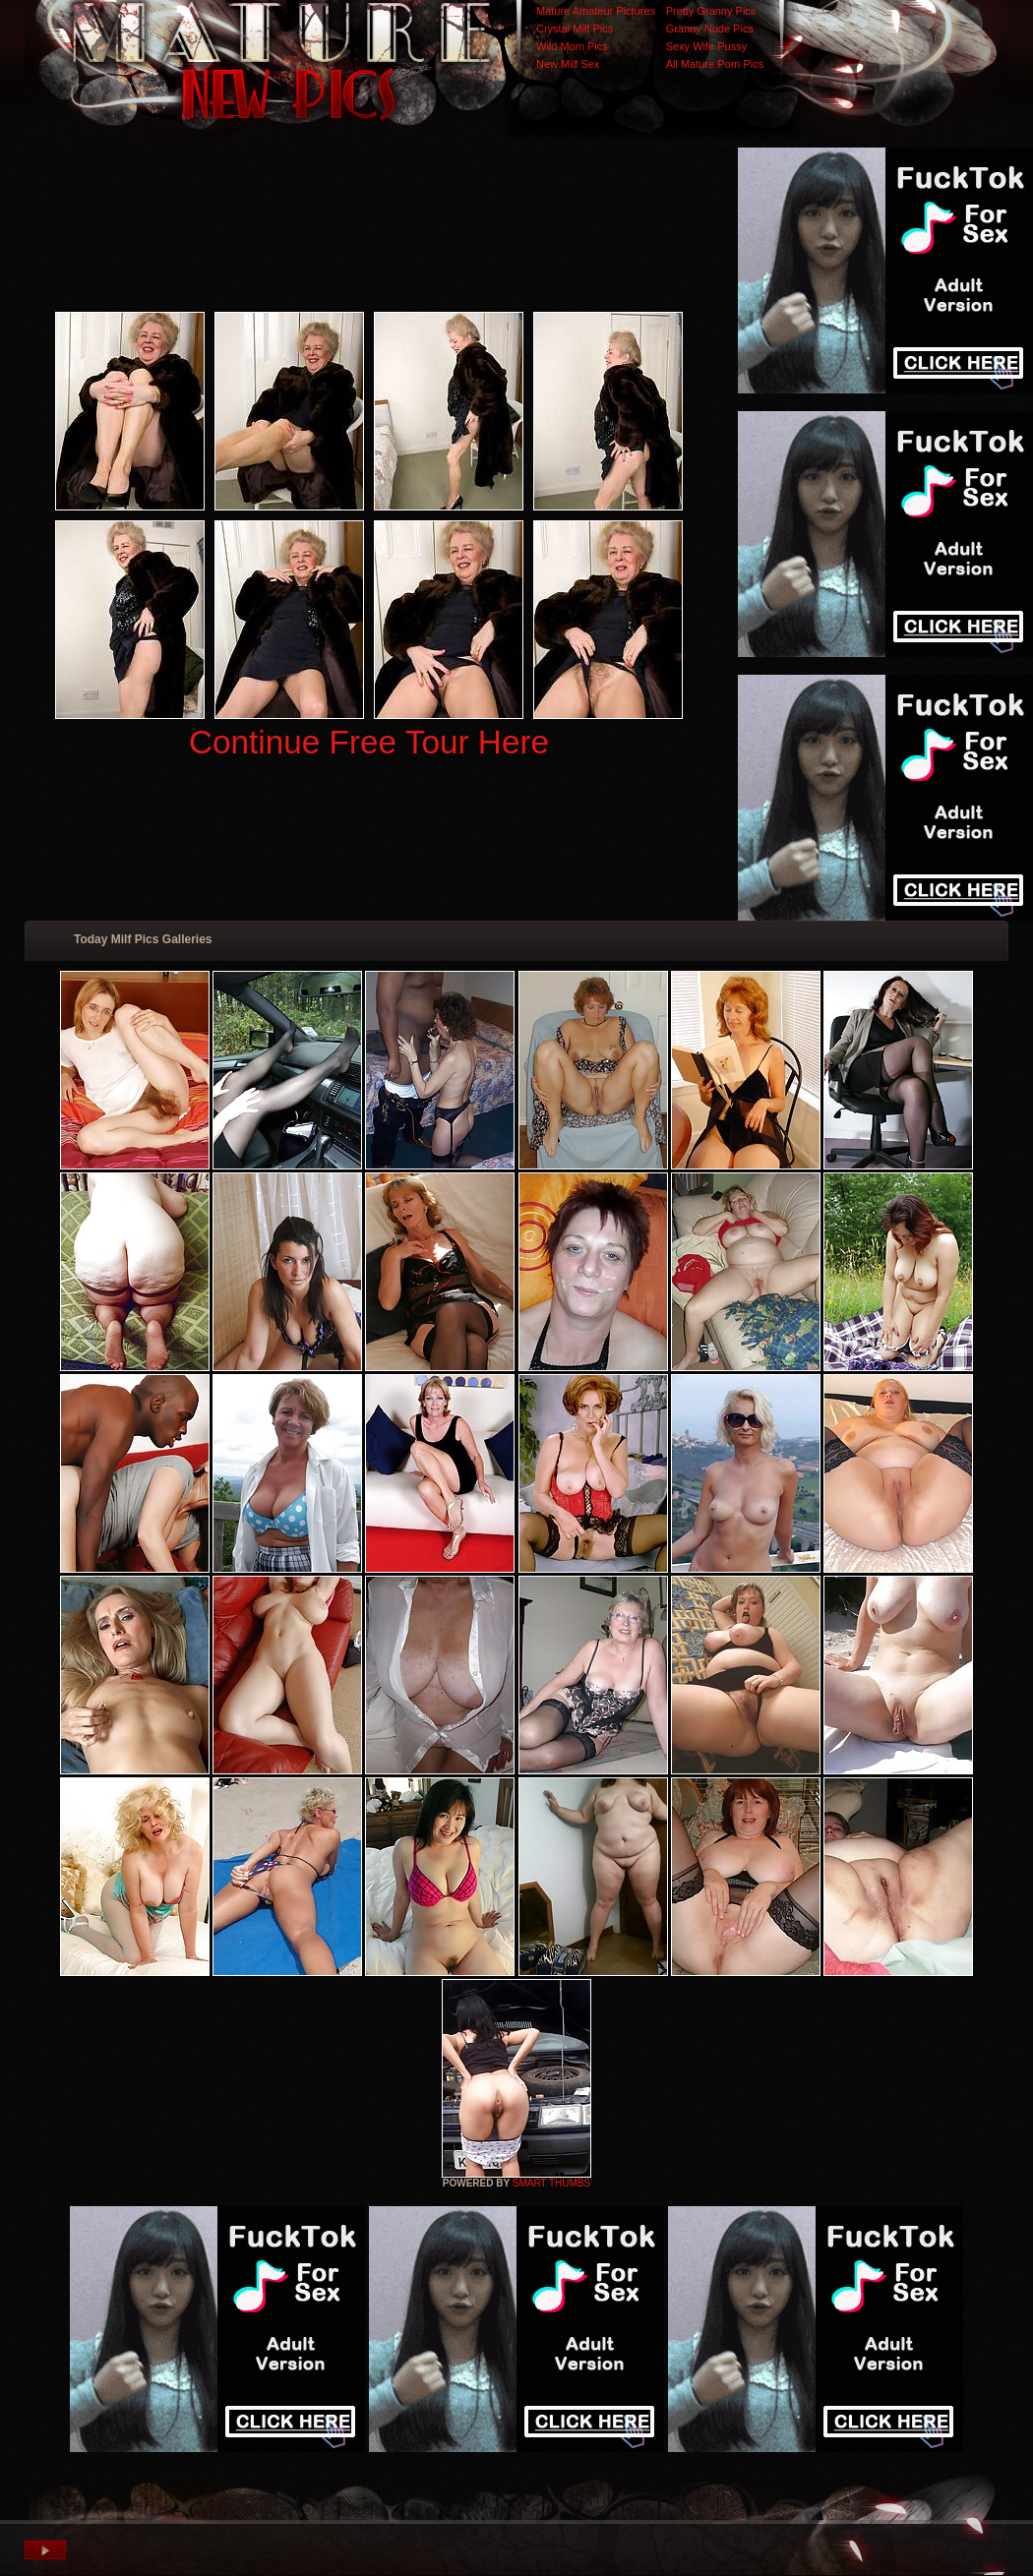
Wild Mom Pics (572, 46)
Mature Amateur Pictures (595, 11)
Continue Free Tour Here (369, 742)
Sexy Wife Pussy (707, 46)
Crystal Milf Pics (574, 28)
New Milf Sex (567, 64)
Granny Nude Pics (710, 28)
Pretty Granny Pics (711, 11)
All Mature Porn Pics (715, 64)
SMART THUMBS (551, 2183)
